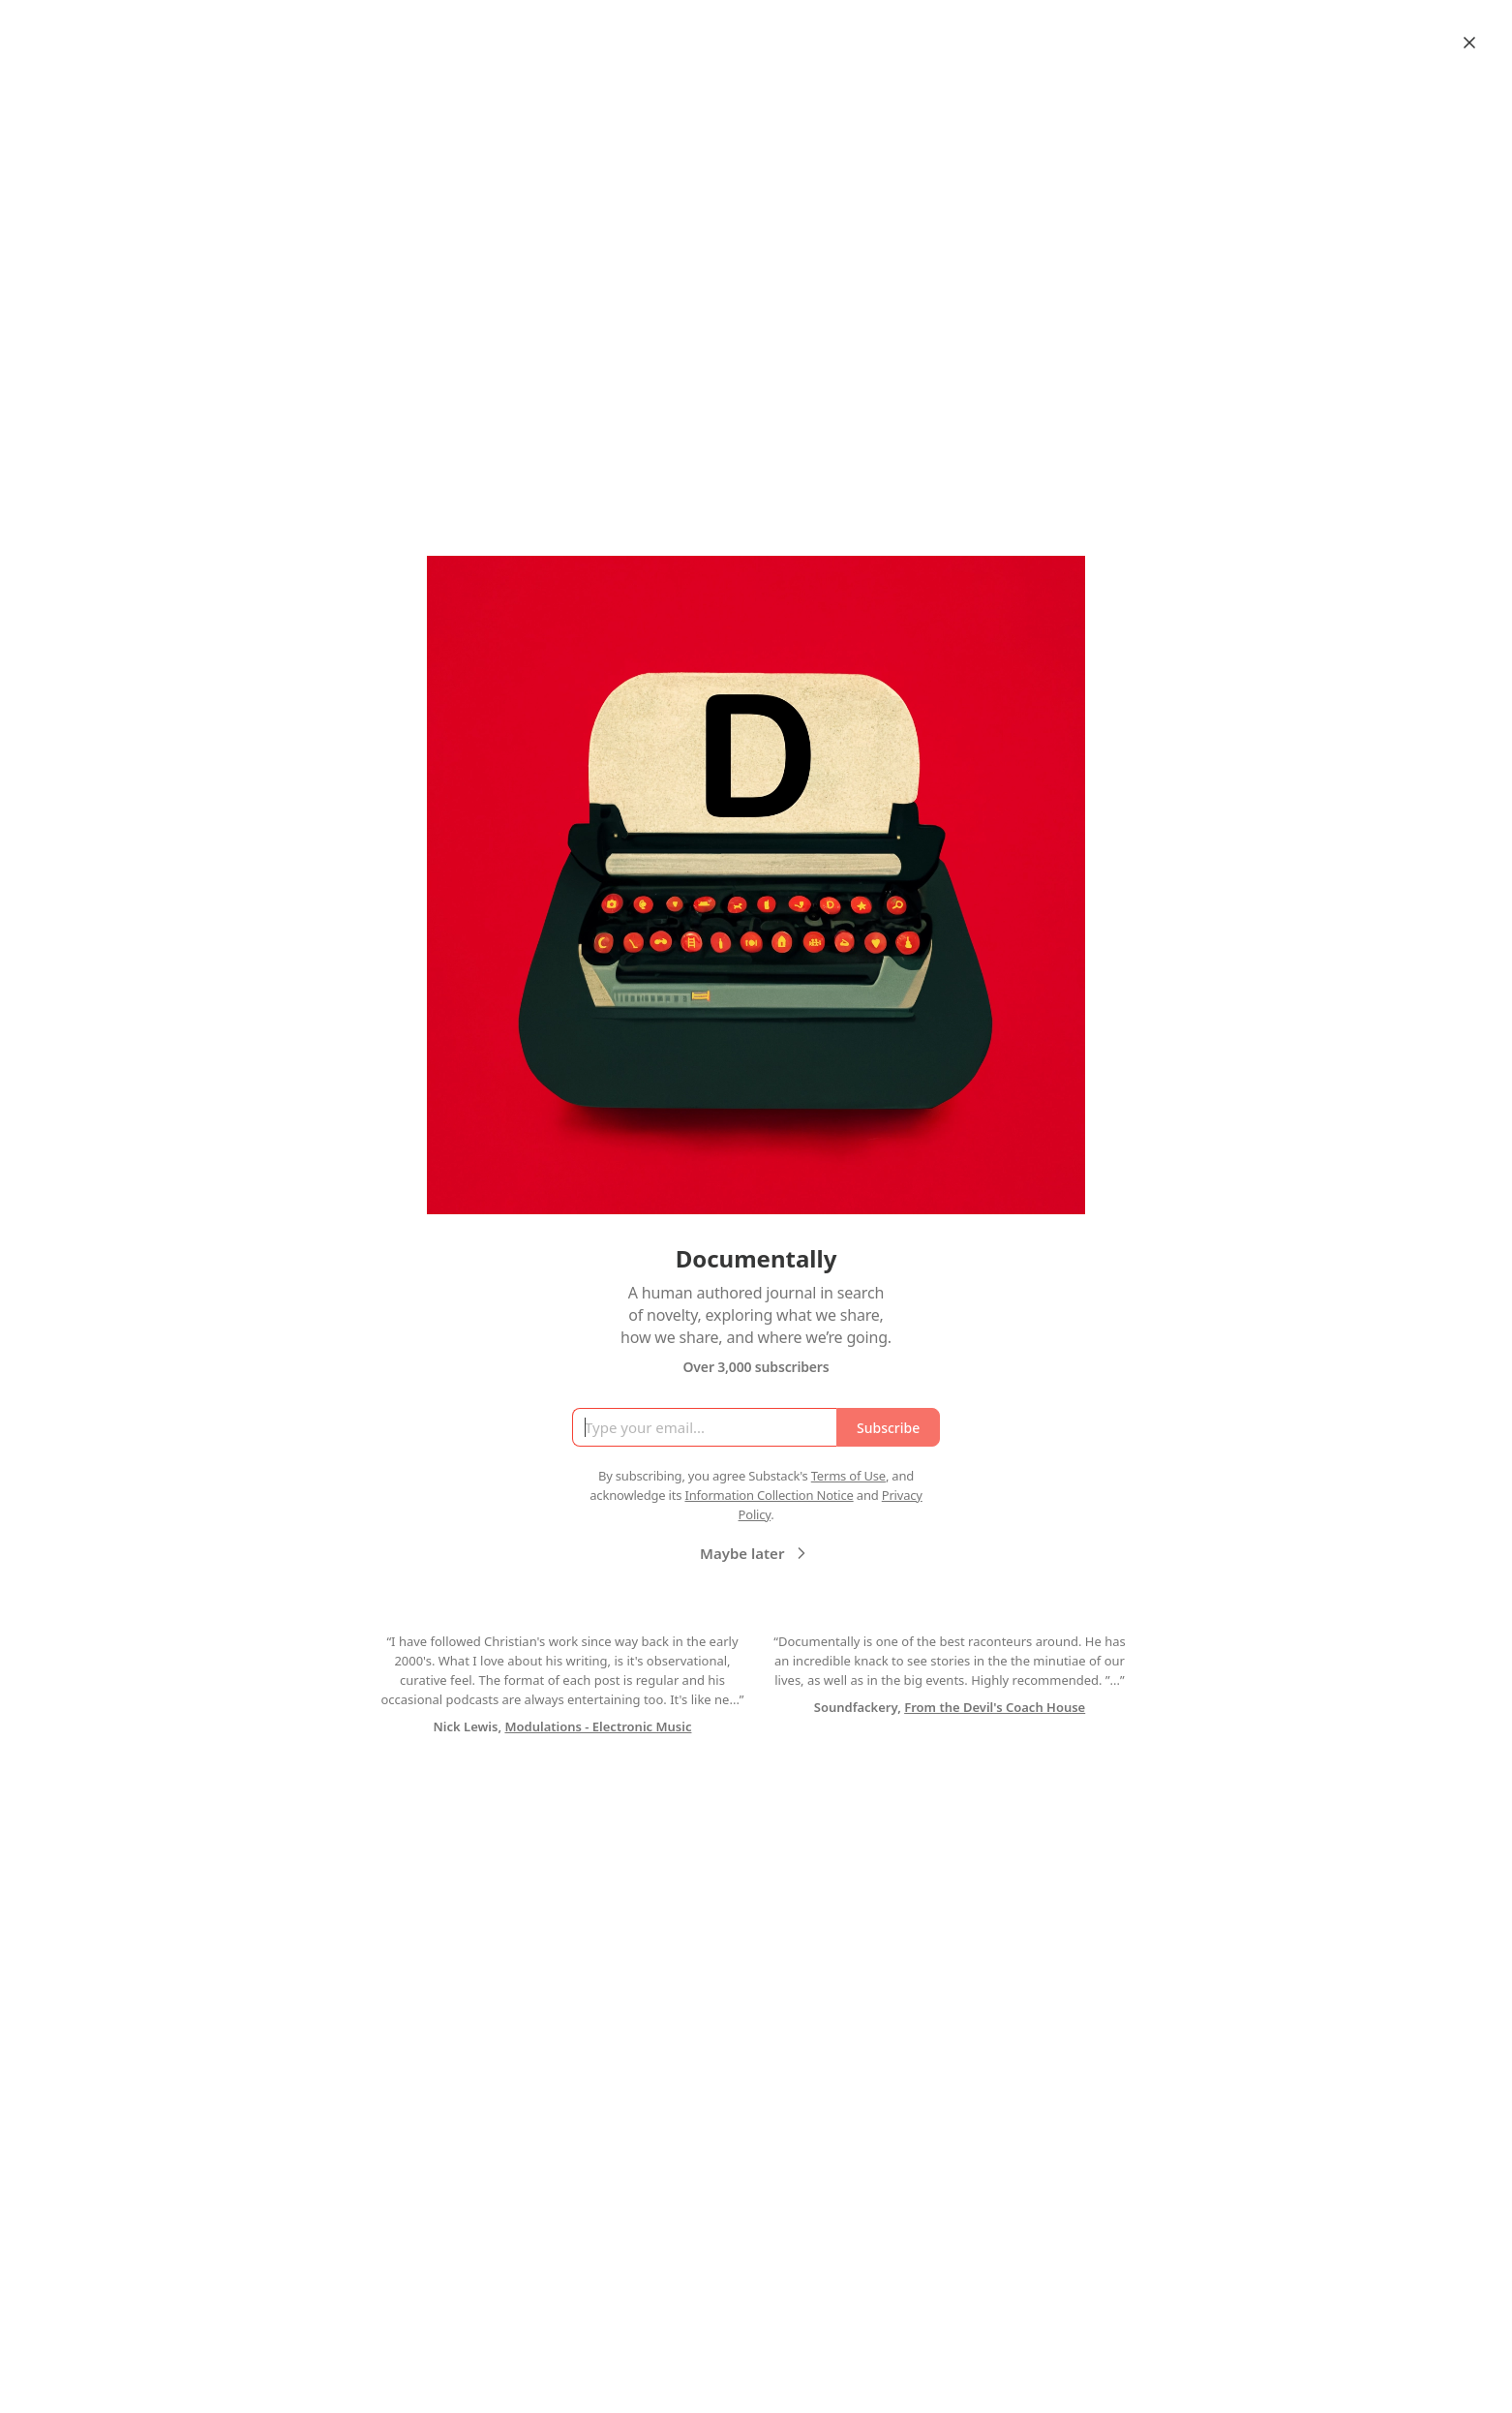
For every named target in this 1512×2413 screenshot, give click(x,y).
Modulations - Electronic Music (597, 1726)
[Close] (1469, 42)
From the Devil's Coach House (994, 1707)
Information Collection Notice (768, 1495)
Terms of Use (848, 1475)
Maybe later (755, 1553)
